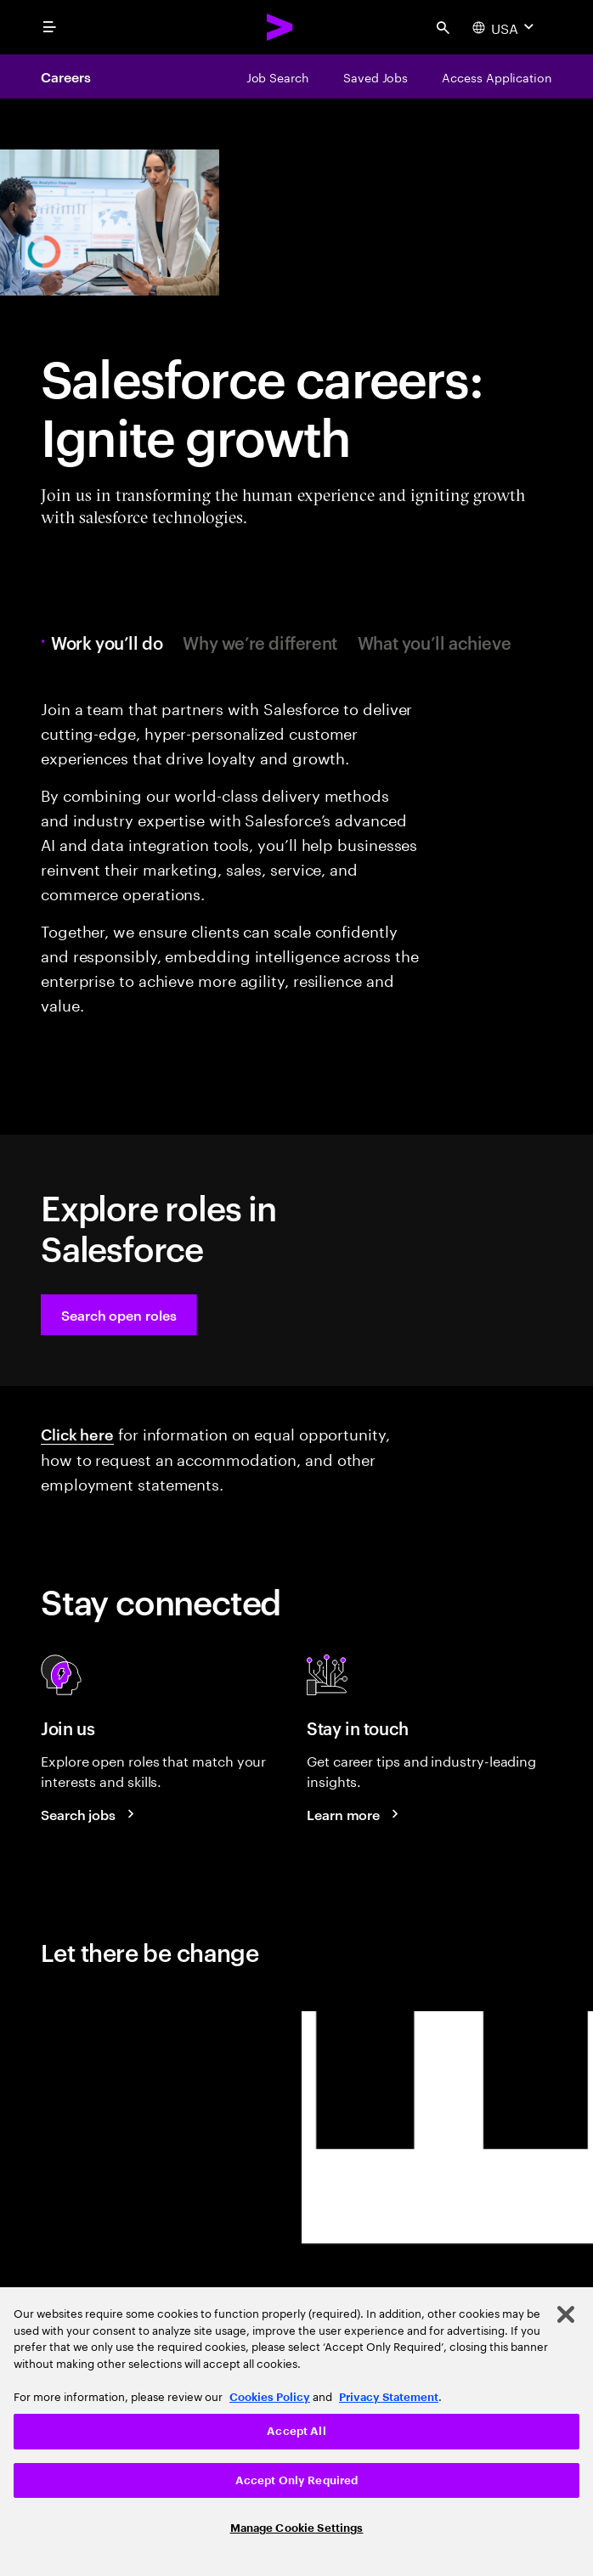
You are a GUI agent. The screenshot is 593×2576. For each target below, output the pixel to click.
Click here (77, 1433)
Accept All (296, 2431)
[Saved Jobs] (375, 76)
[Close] (566, 2314)
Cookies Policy (269, 2397)
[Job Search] (277, 76)
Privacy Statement (388, 2397)
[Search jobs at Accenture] (90, 1814)
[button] (119, 1314)
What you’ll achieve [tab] (434, 642)
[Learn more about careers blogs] (355, 1814)
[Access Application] (497, 76)
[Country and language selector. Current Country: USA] (505, 27)
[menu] (49, 27)
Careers (65, 76)
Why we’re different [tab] (259, 642)
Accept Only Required (297, 2480)
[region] (296, 2431)
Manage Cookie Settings (297, 2528)
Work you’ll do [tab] (111, 642)
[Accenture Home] (280, 27)
